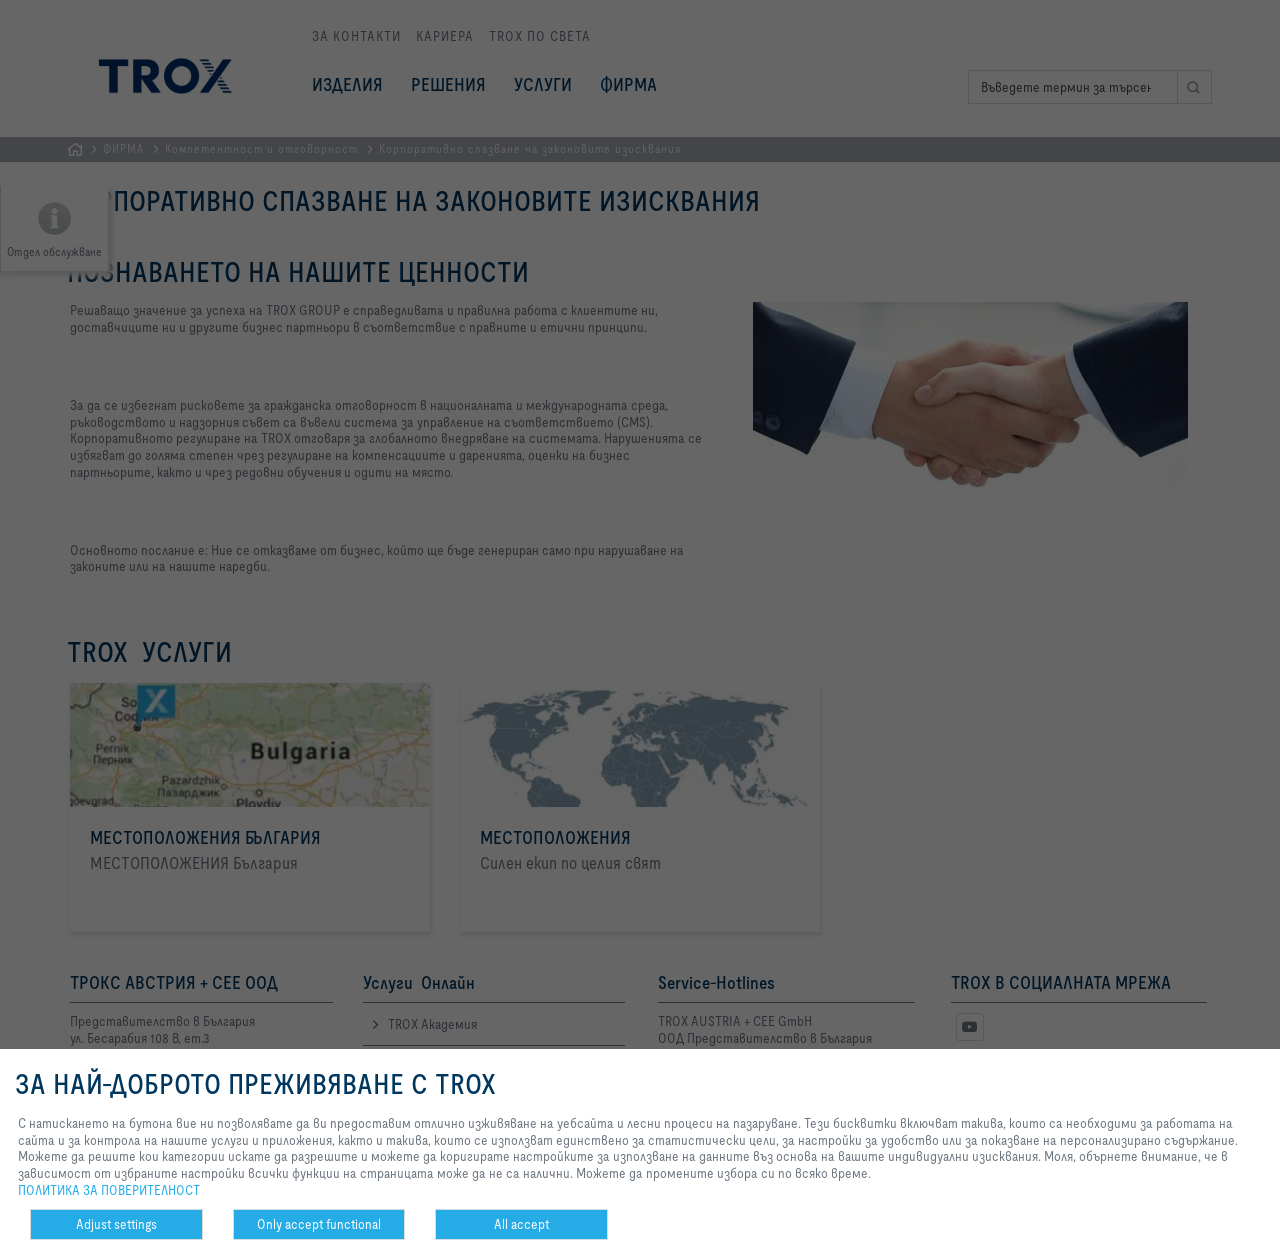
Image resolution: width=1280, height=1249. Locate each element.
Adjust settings (116, 1224)
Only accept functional (319, 1224)
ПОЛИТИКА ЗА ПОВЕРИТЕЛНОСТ (109, 1190)
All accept (521, 1224)
